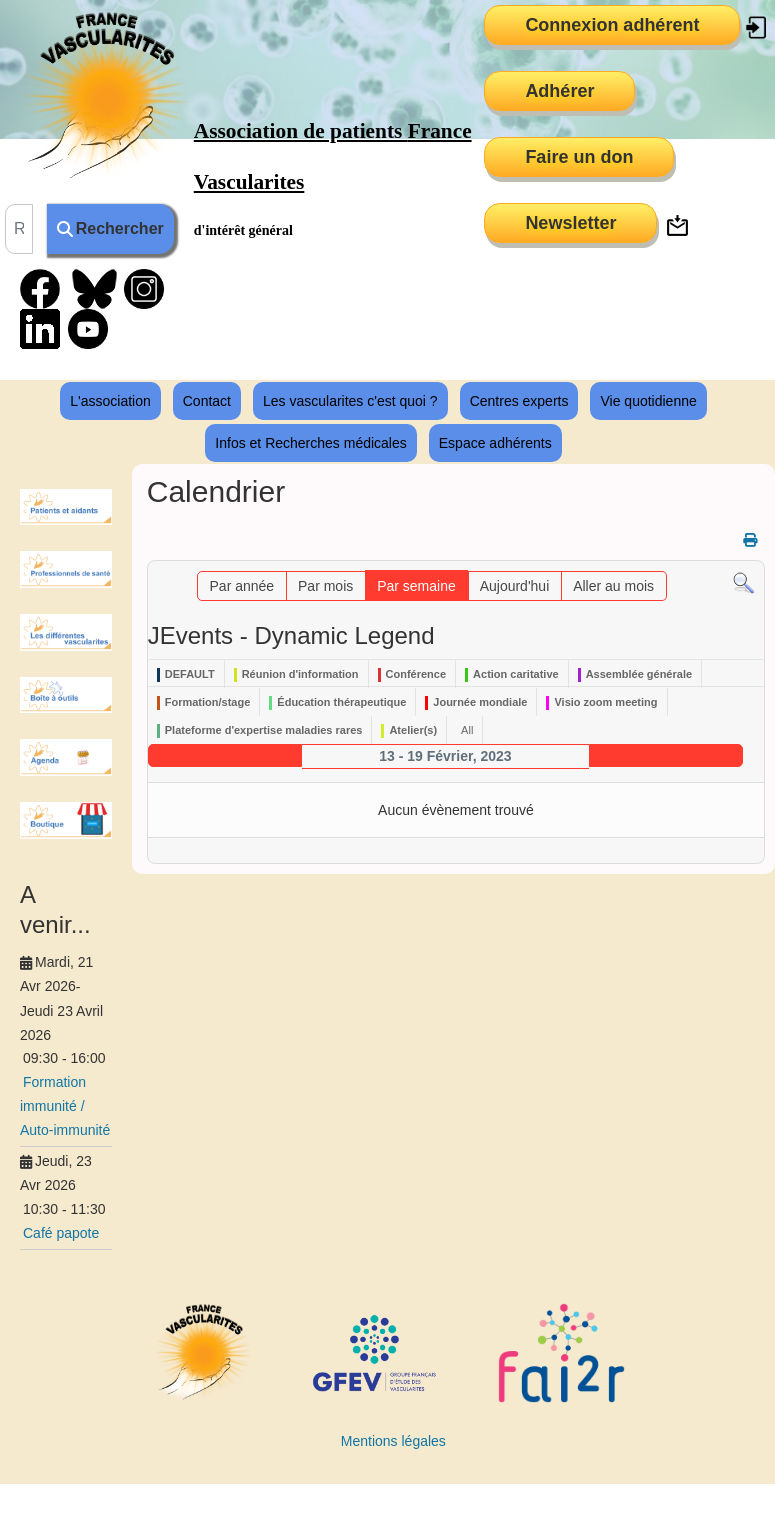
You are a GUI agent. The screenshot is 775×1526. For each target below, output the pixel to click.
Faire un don (579, 157)
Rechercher (110, 228)
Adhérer (559, 91)
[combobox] (19, 229)
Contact (207, 401)
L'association (110, 401)
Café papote (61, 1233)
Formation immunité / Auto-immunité (65, 1106)
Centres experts (519, 401)
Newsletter (570, 223)
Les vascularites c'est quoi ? (350, 401)
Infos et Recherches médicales (310, 443)
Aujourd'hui (515, 586)
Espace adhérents (495, 443)
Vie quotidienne (648, 401)
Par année (242, 586)
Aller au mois (613, 586)
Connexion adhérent (612, 25)
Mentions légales (393, 1441)
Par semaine (416, 586)
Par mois (325, 586)
